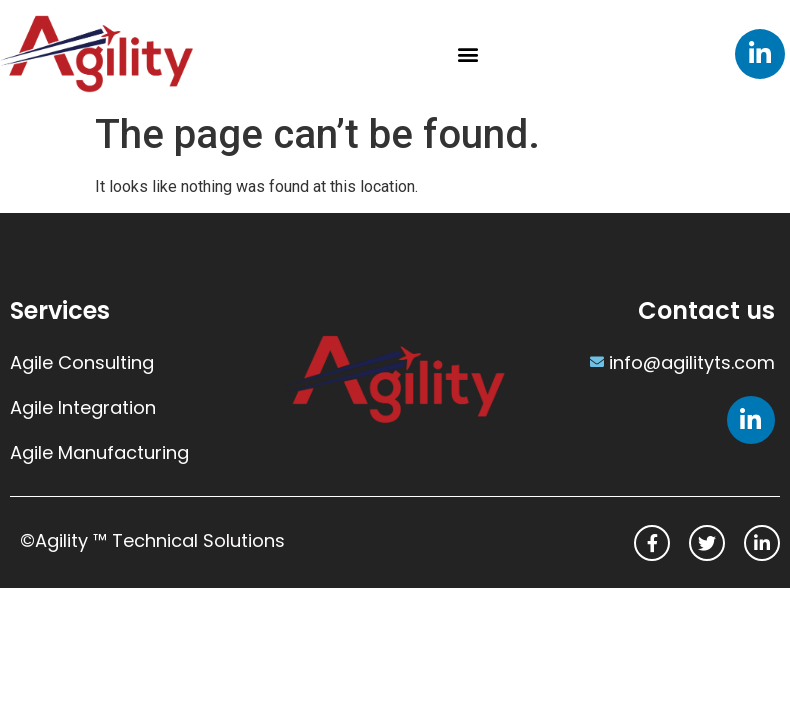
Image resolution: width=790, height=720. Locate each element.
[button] (468, 53)
